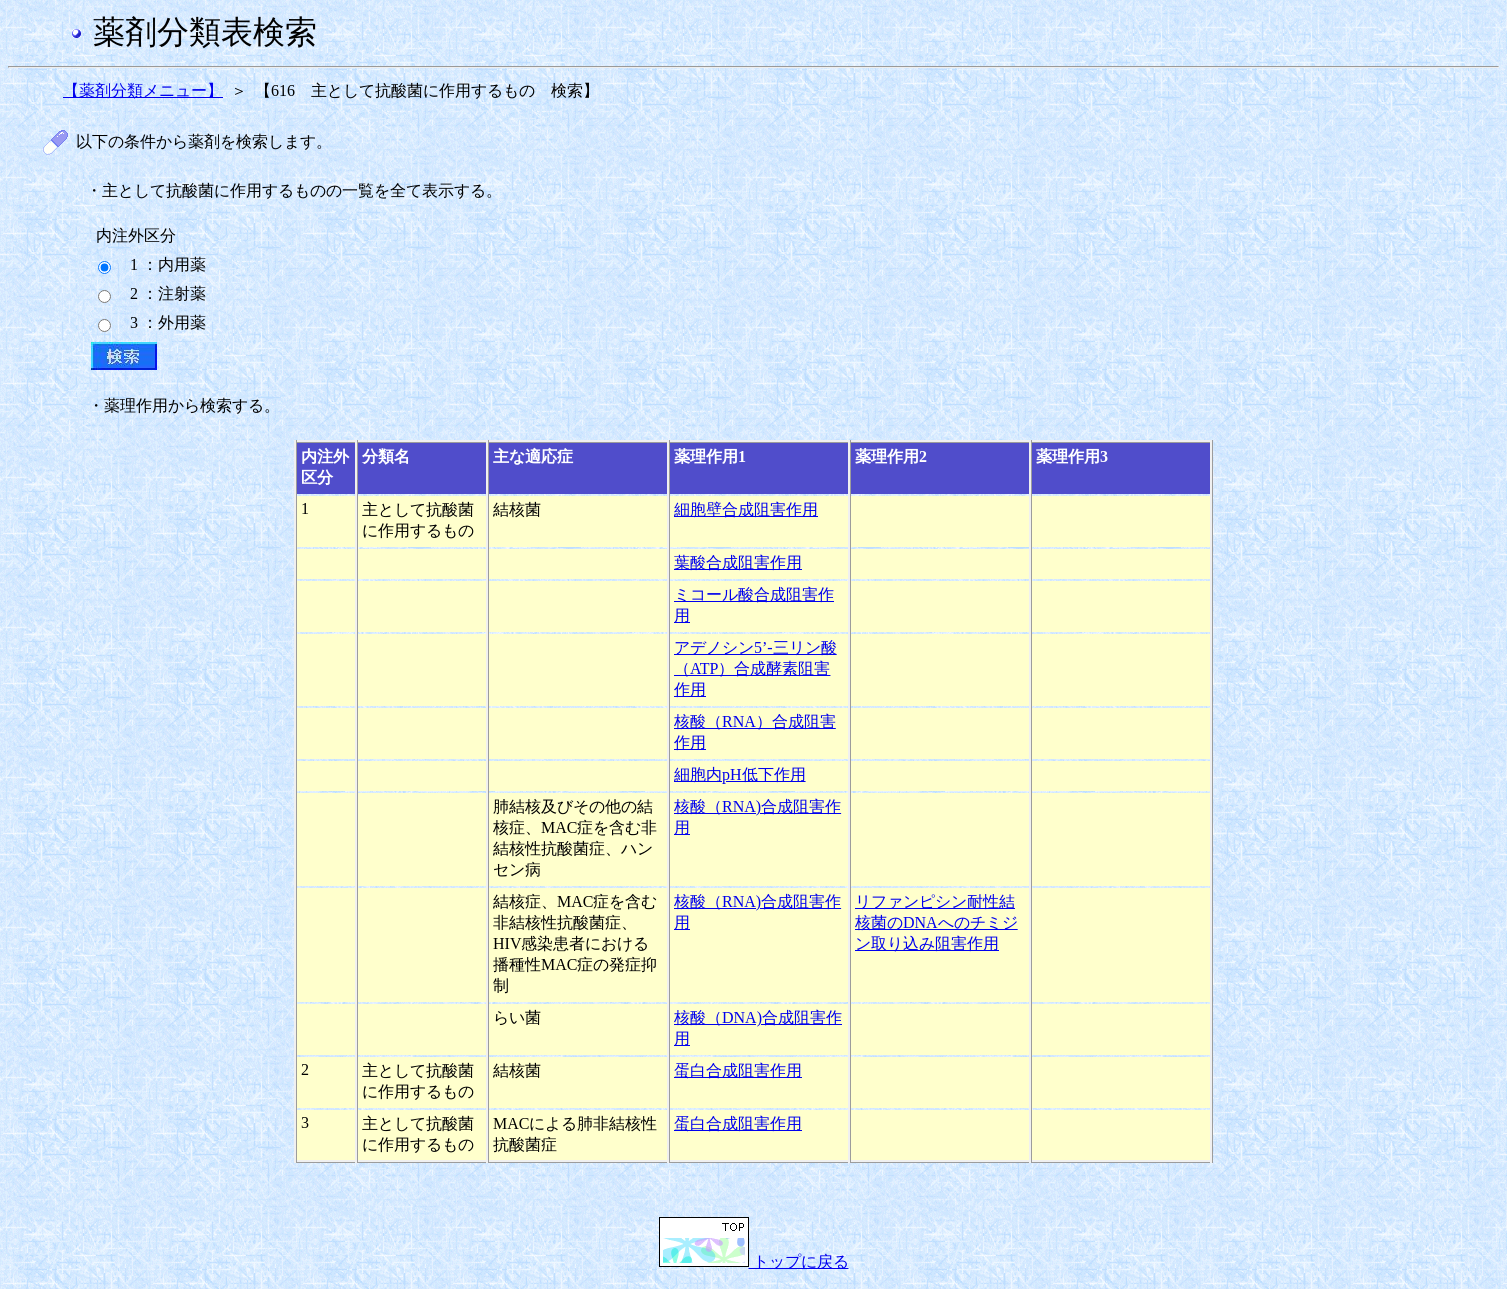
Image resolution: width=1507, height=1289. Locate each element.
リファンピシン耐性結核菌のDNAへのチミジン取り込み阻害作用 (936, 922)
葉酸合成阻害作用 (738, 562)
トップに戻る (754, 1261)
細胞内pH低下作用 (740, 774)
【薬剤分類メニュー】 (143, 90)
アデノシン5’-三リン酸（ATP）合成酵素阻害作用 (755, 668)
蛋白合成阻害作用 (738, 1070)
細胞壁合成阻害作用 (746, 509)
